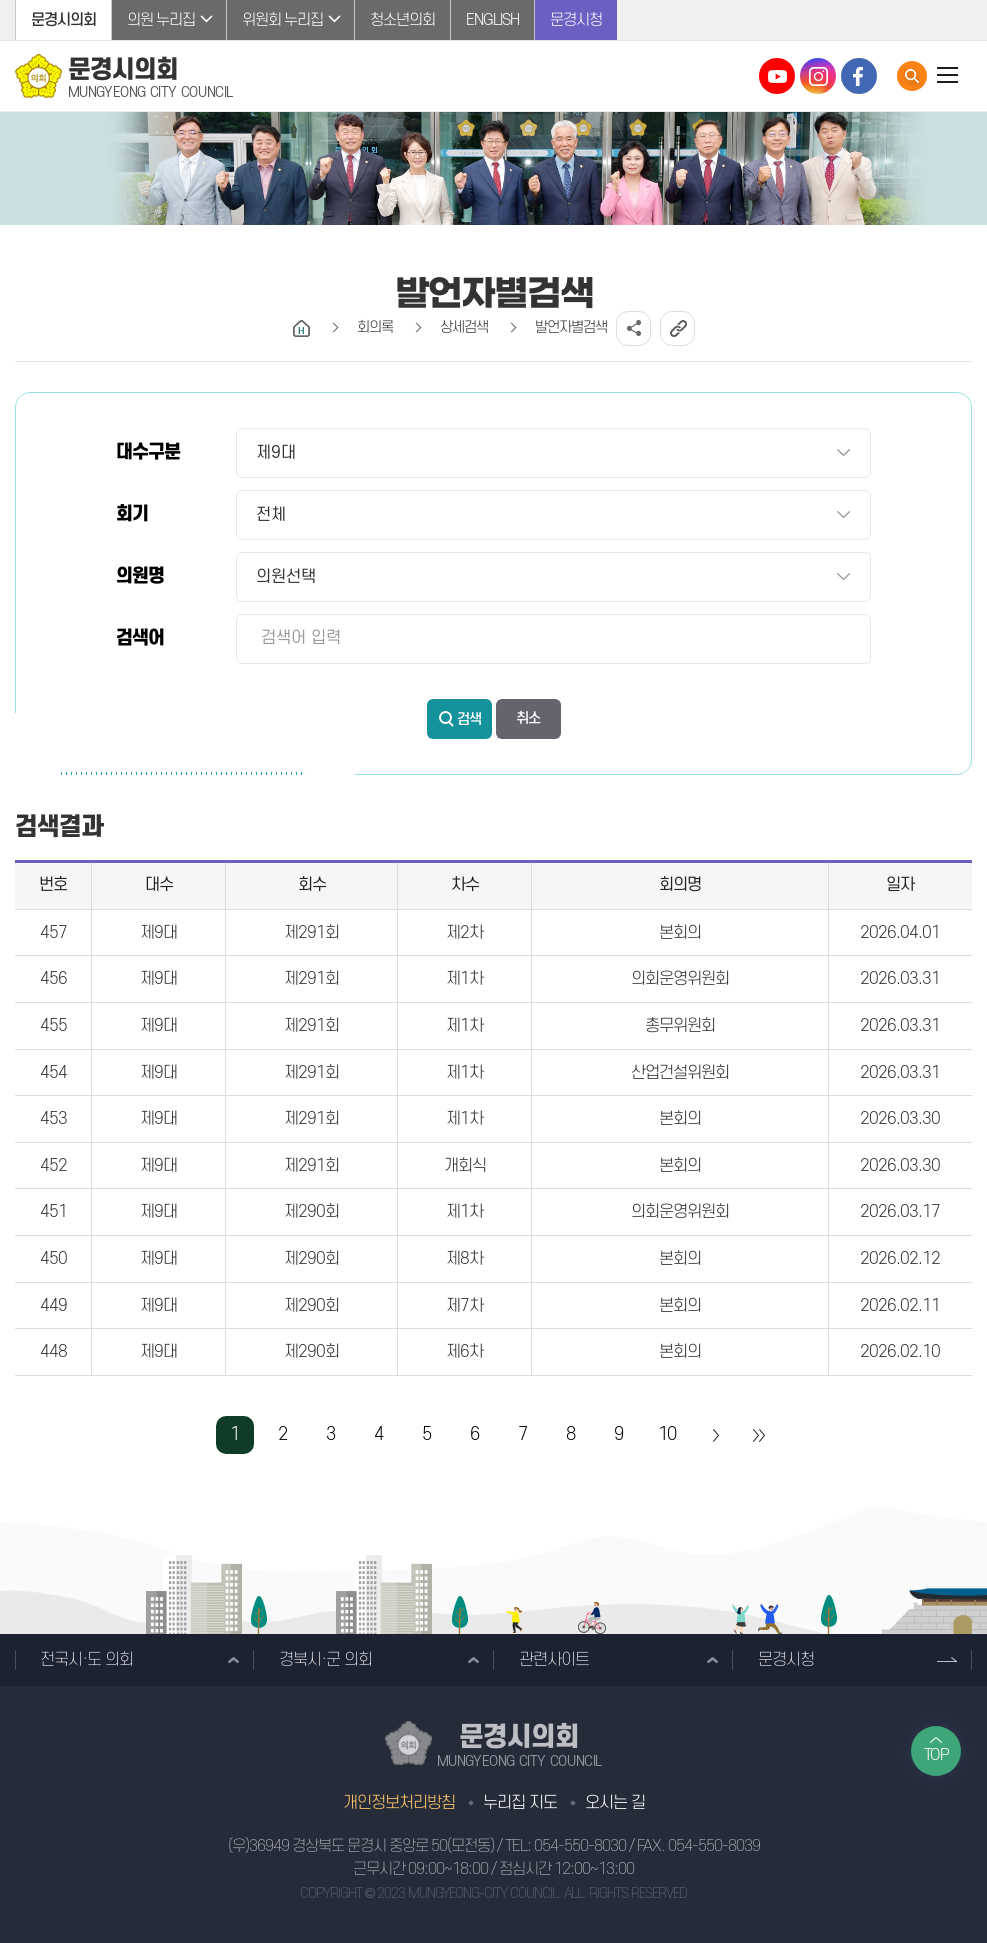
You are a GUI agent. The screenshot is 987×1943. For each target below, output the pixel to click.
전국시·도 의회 (86, 1660)
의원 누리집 (161, 20)
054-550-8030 (580, 1846)
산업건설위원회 (680, 1073)
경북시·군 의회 (325, 1660)
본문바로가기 (0, 0)
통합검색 (912, 76)
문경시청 (576, 20)
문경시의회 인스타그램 (818, 76)
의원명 (140, 576)
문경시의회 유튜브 (777, 76)
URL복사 (677, 328)
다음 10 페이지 (715, 1435)
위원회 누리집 (282, 20)
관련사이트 (554, 1660)
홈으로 (301, 328)
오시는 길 (615, 1803)
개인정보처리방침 (399, 1803)
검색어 (140, 638)
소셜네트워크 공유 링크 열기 (633, 328)
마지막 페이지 (758, 1435)
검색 (469, 719)
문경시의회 (63, 20)
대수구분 (148, 452)
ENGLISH (492, 20)
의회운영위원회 (680, 979)
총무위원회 (680, 1026)
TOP (936, 1755)
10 (667, 1434)
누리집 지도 (520, 1803)
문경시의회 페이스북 (859, 76)
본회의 (680, 933)
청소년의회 (402, 20)
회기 (132, 514)
